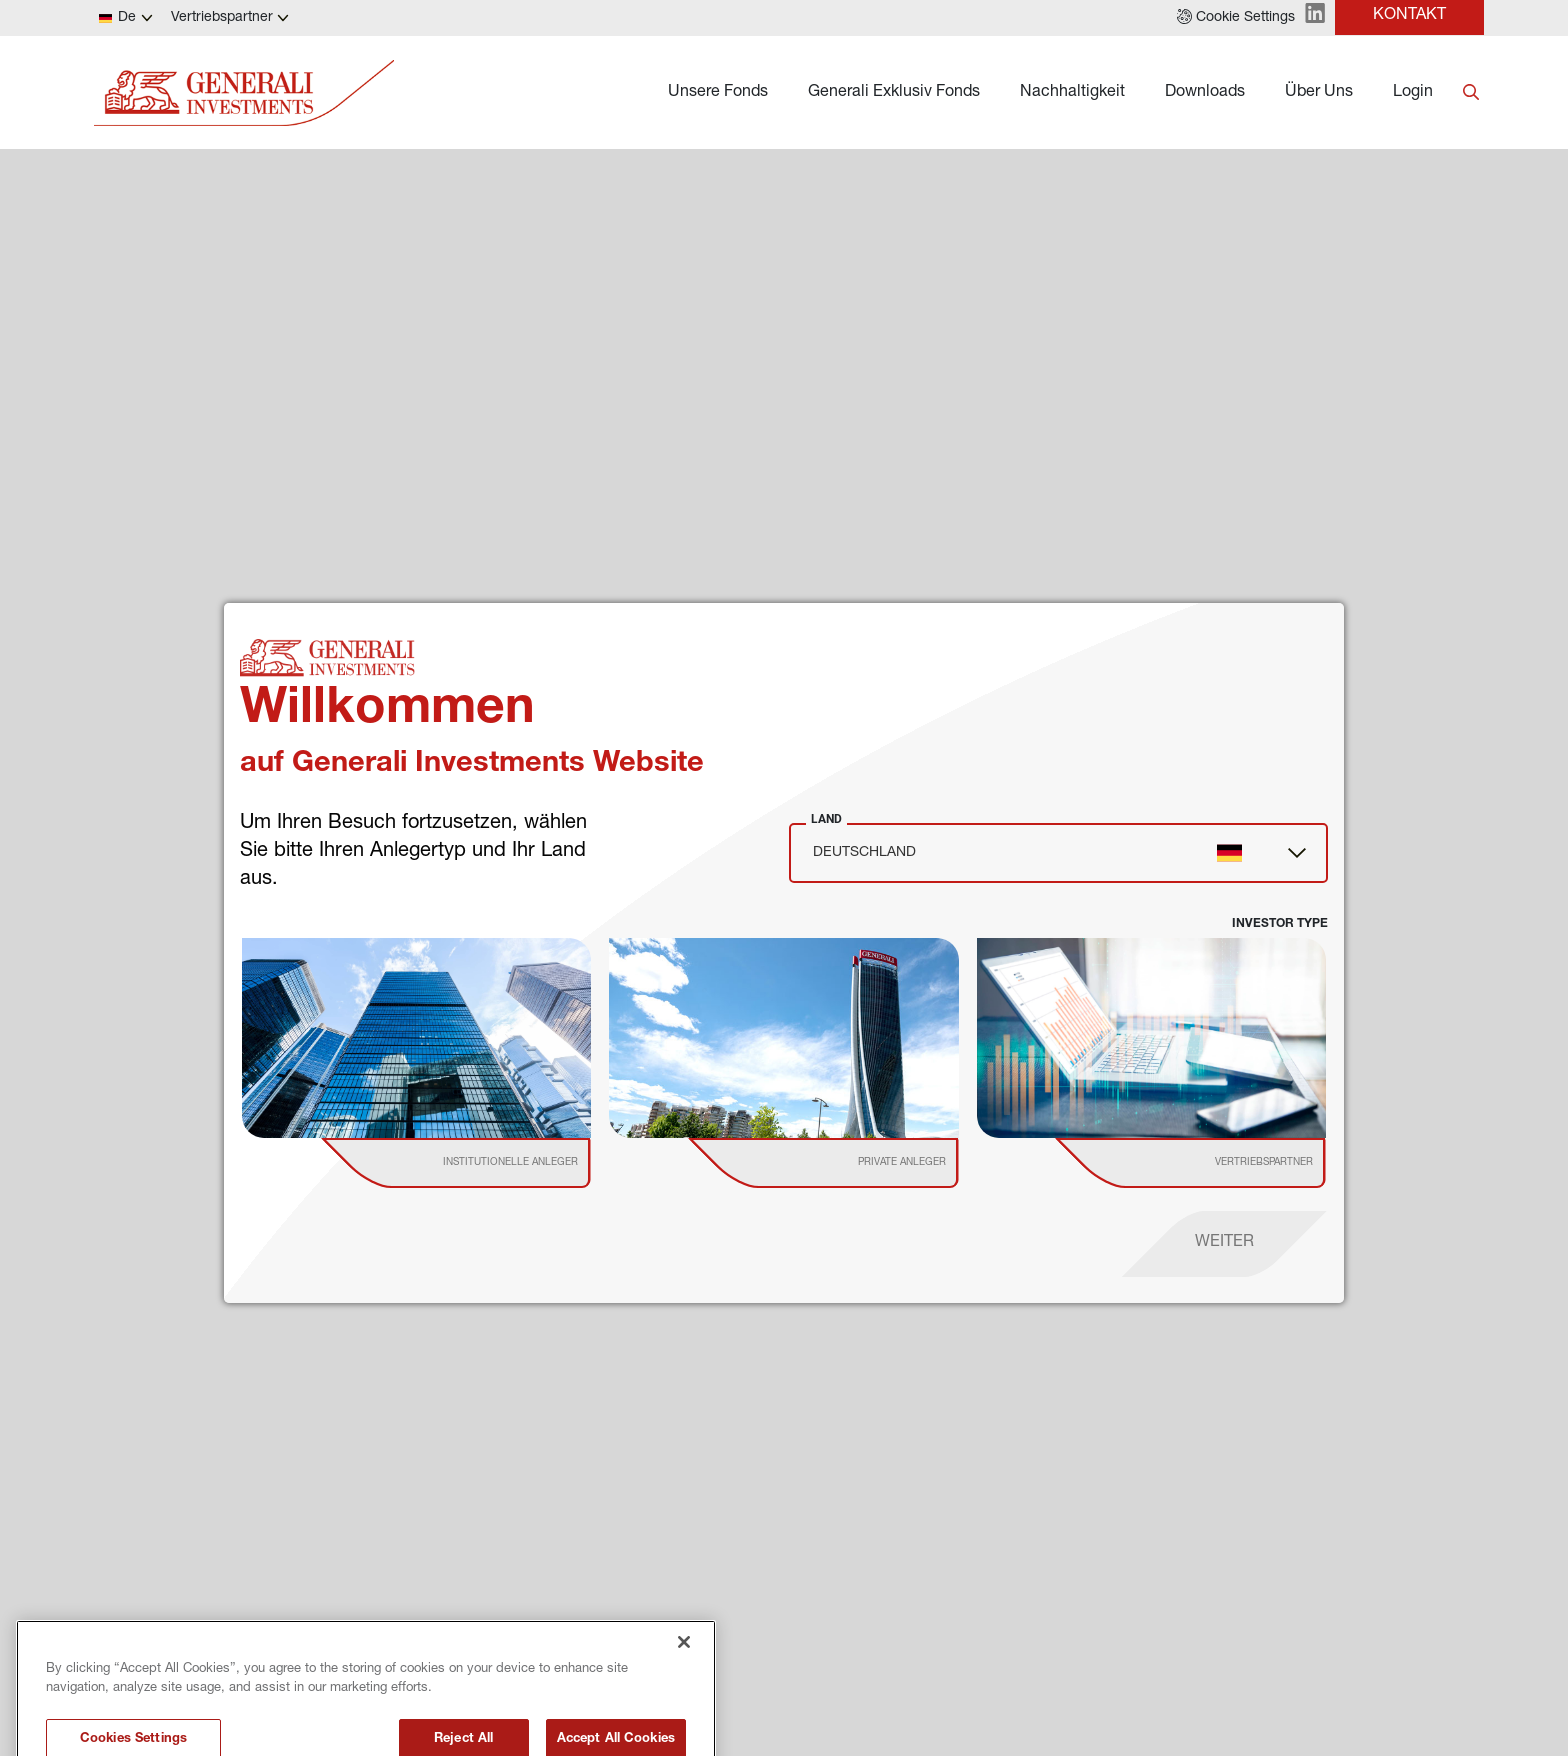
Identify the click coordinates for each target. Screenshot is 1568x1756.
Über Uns (1319, 93)
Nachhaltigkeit (1072, 93)
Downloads (1205, 93)
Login (1413, 93)
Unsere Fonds (718, 93)
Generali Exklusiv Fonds (894, 93)
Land (826, 819)
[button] (1236, 18)
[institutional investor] (485, 1163)
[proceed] (1224, 1244)
